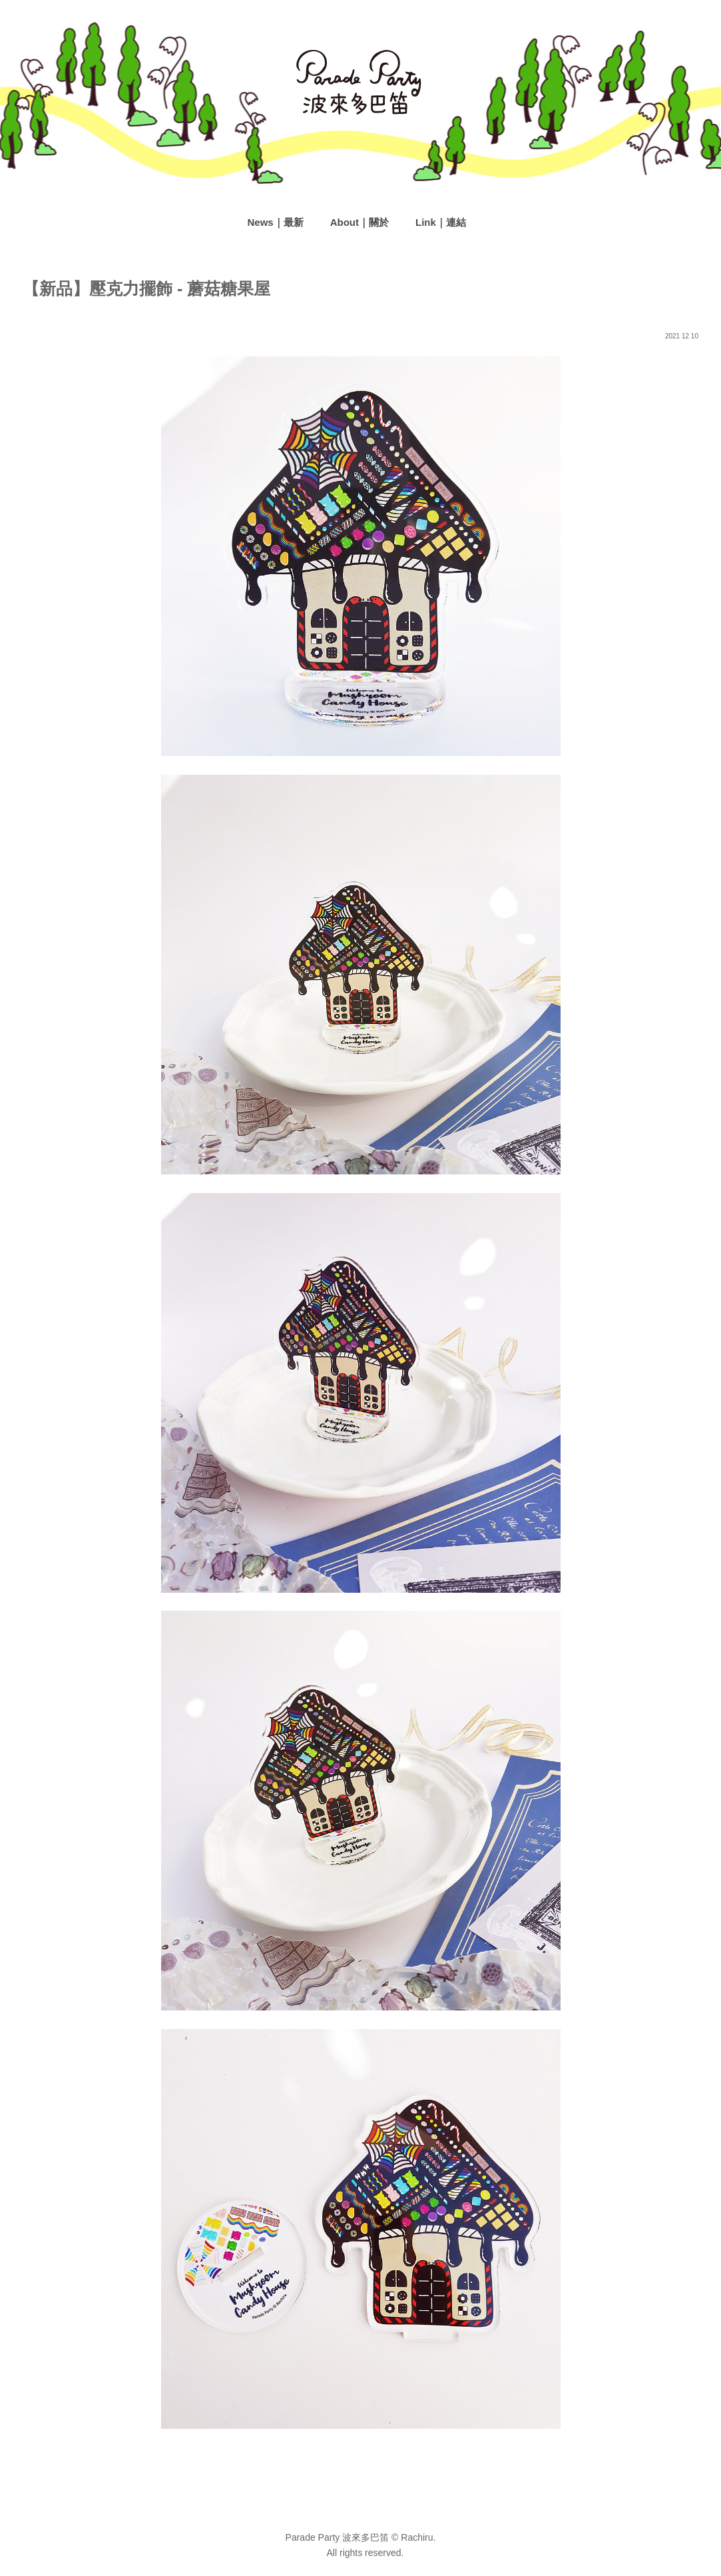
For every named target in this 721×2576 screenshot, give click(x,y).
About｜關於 (359, 222)
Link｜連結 (440, 222)
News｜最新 (276, 222)
